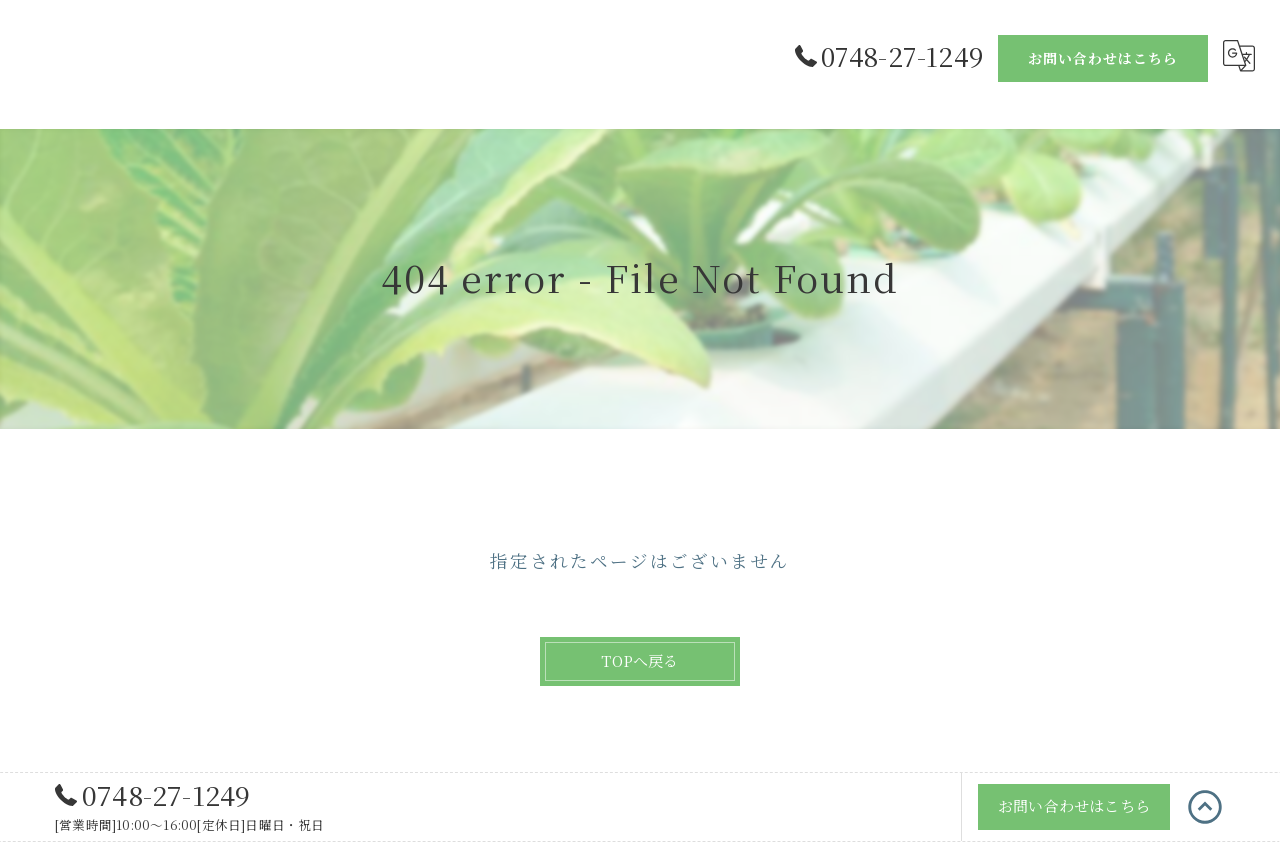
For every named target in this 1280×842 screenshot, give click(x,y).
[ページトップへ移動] (1205, 809)
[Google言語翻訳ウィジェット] (1239, 56)
